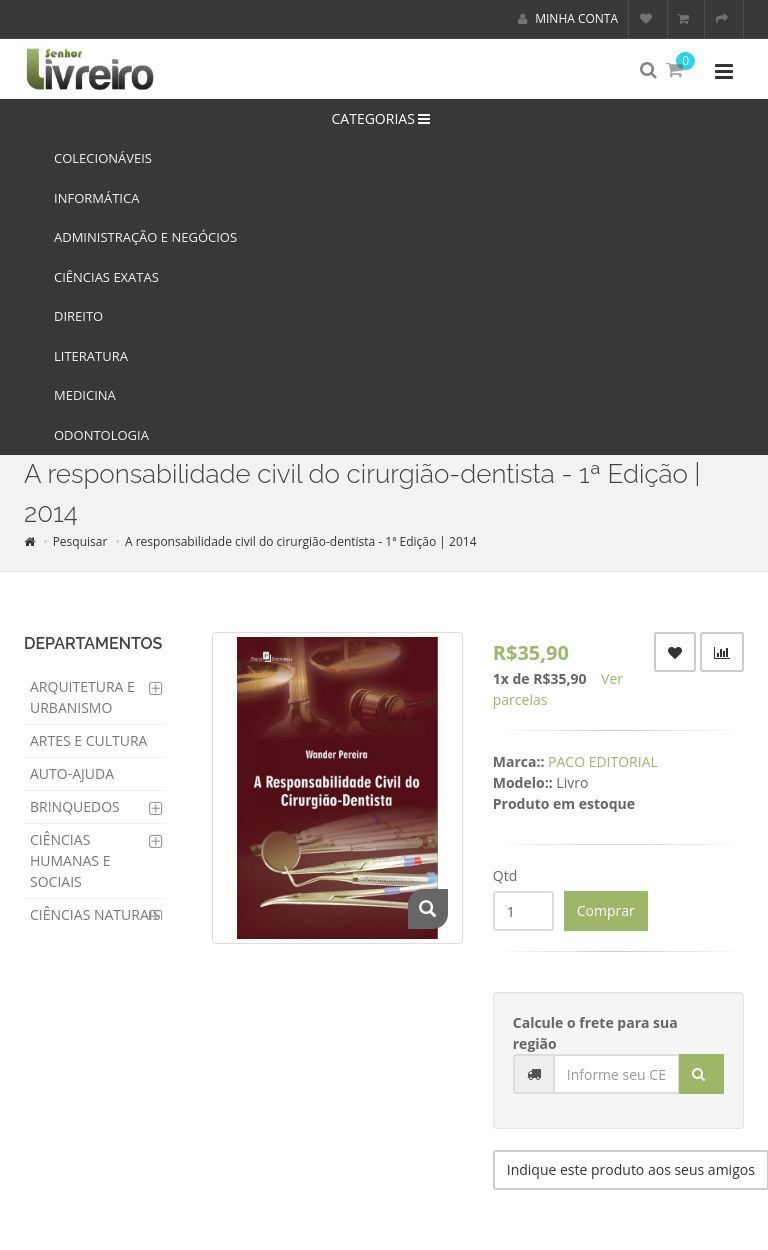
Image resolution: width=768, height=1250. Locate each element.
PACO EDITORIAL (603, 761)
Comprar (606, 910)
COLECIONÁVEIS (103, 158)
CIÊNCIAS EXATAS (106, 277)
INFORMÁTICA (96, 198)
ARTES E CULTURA (88, 740)
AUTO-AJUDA (72, 773)
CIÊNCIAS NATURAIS (95, 914)
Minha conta (568, 18)
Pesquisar (80, 541)
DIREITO (78, 316)
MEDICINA (85, 395)
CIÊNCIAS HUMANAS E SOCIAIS (70, 860)
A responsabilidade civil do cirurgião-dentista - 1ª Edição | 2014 (301, 541)
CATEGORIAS (384, 118)
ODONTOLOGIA (101, 435)
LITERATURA (91, 356)
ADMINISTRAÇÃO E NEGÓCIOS (145, 237)
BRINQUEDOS (75, 806)
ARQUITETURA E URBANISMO (82, 697)
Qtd (505, 875)
